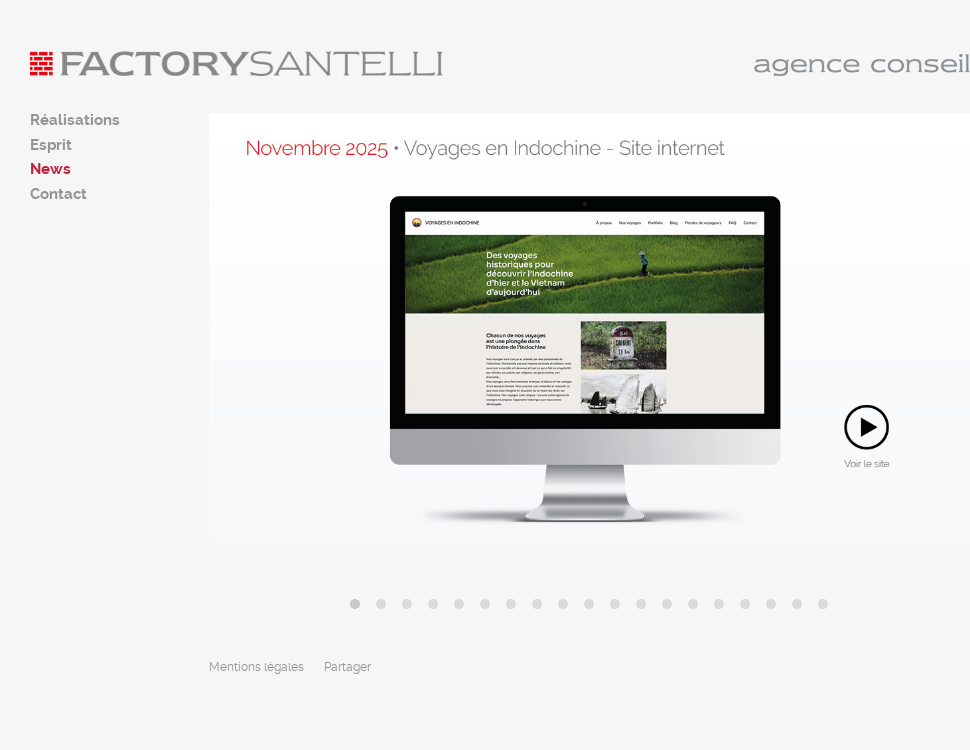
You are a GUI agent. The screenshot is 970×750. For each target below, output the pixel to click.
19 (823, 604)
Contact (58, 194)
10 (589, 604)
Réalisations (75, 120)
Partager (347, 667)
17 (771, 604)
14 (693, 604)
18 (797, 604)
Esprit (51, 145)
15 (719, 604)
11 (615, 604)
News (50, 169)
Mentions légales (256, 667)
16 (745, 604)
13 (667, 604)
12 (641, 604)
